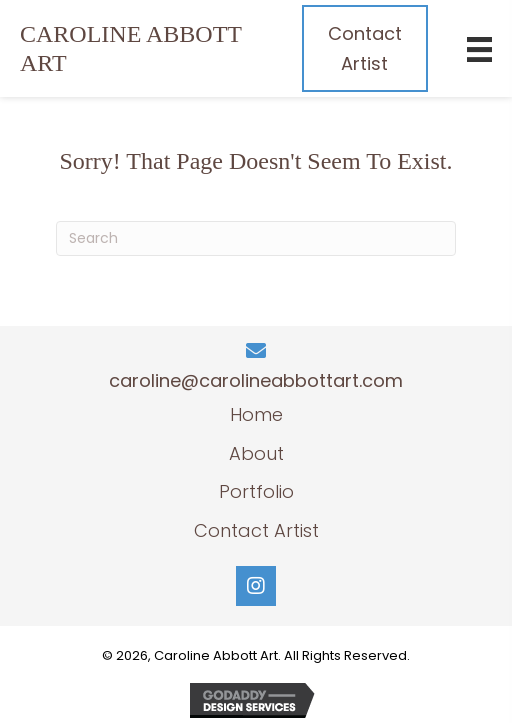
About (256, 453)
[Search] (256, 238)
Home (256, 414)
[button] (256, 586)
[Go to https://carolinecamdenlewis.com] (141, 49)
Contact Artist (256, 530)
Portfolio (256, 491)
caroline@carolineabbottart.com (256, 380)
